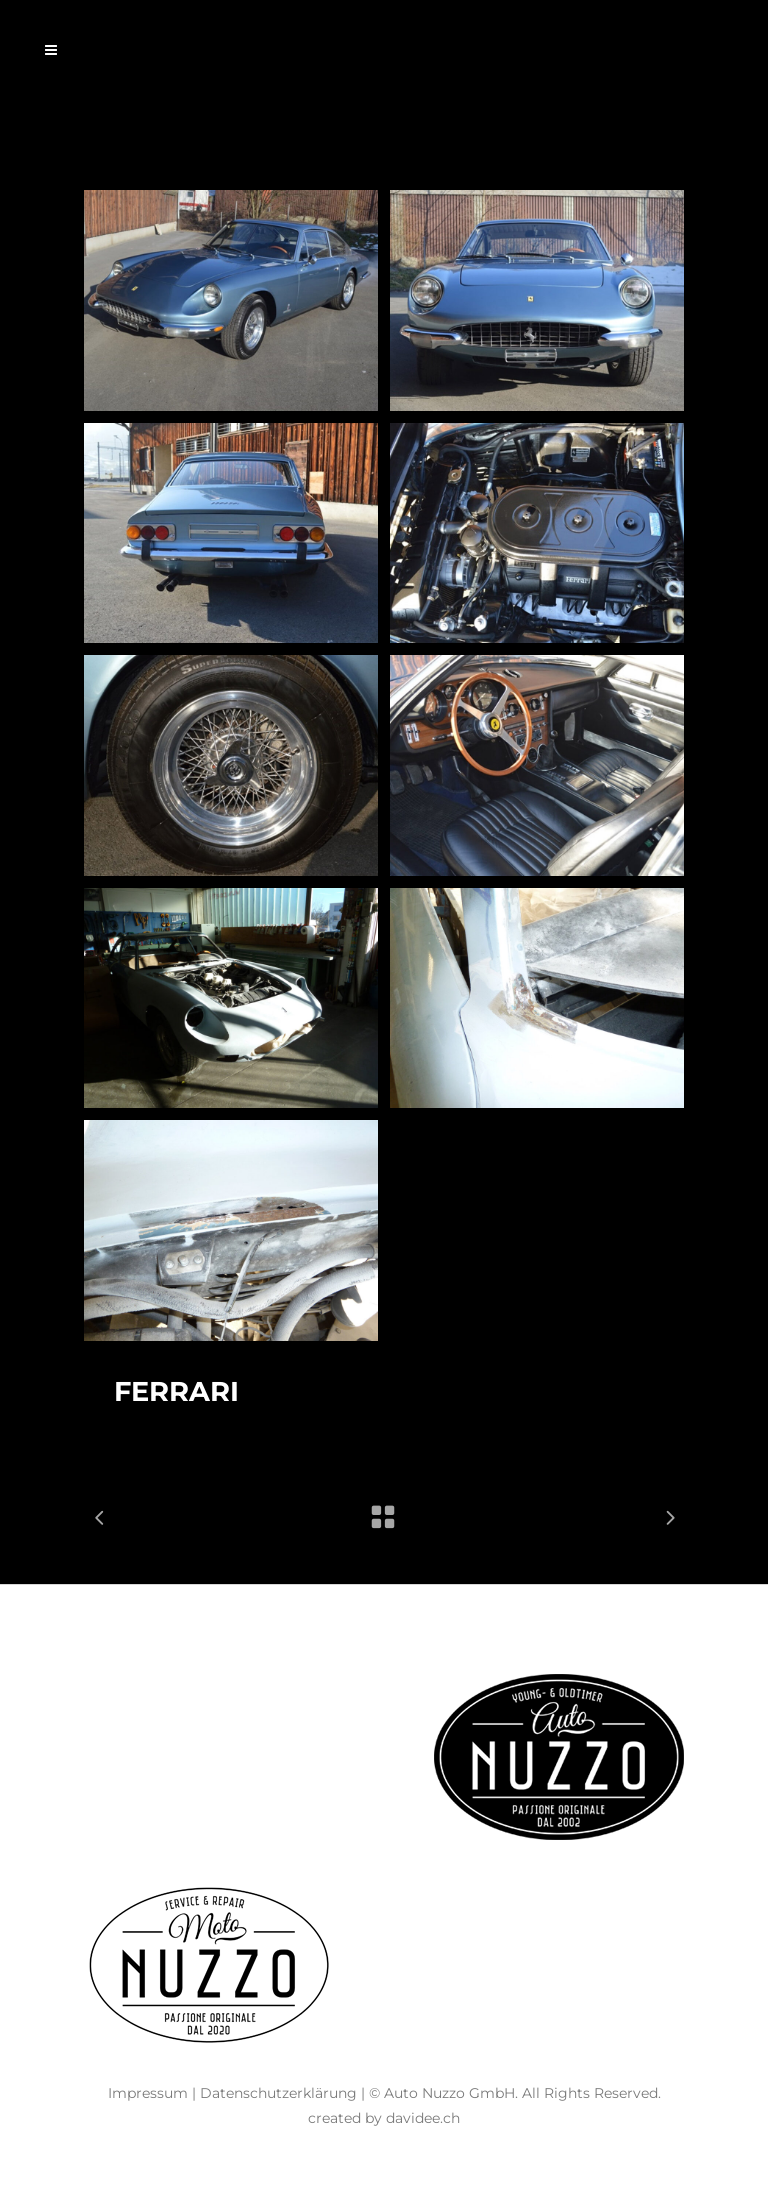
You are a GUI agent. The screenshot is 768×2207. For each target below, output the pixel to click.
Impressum (148, 2093)
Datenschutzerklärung (278, 2093)
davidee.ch (423, 2118)
